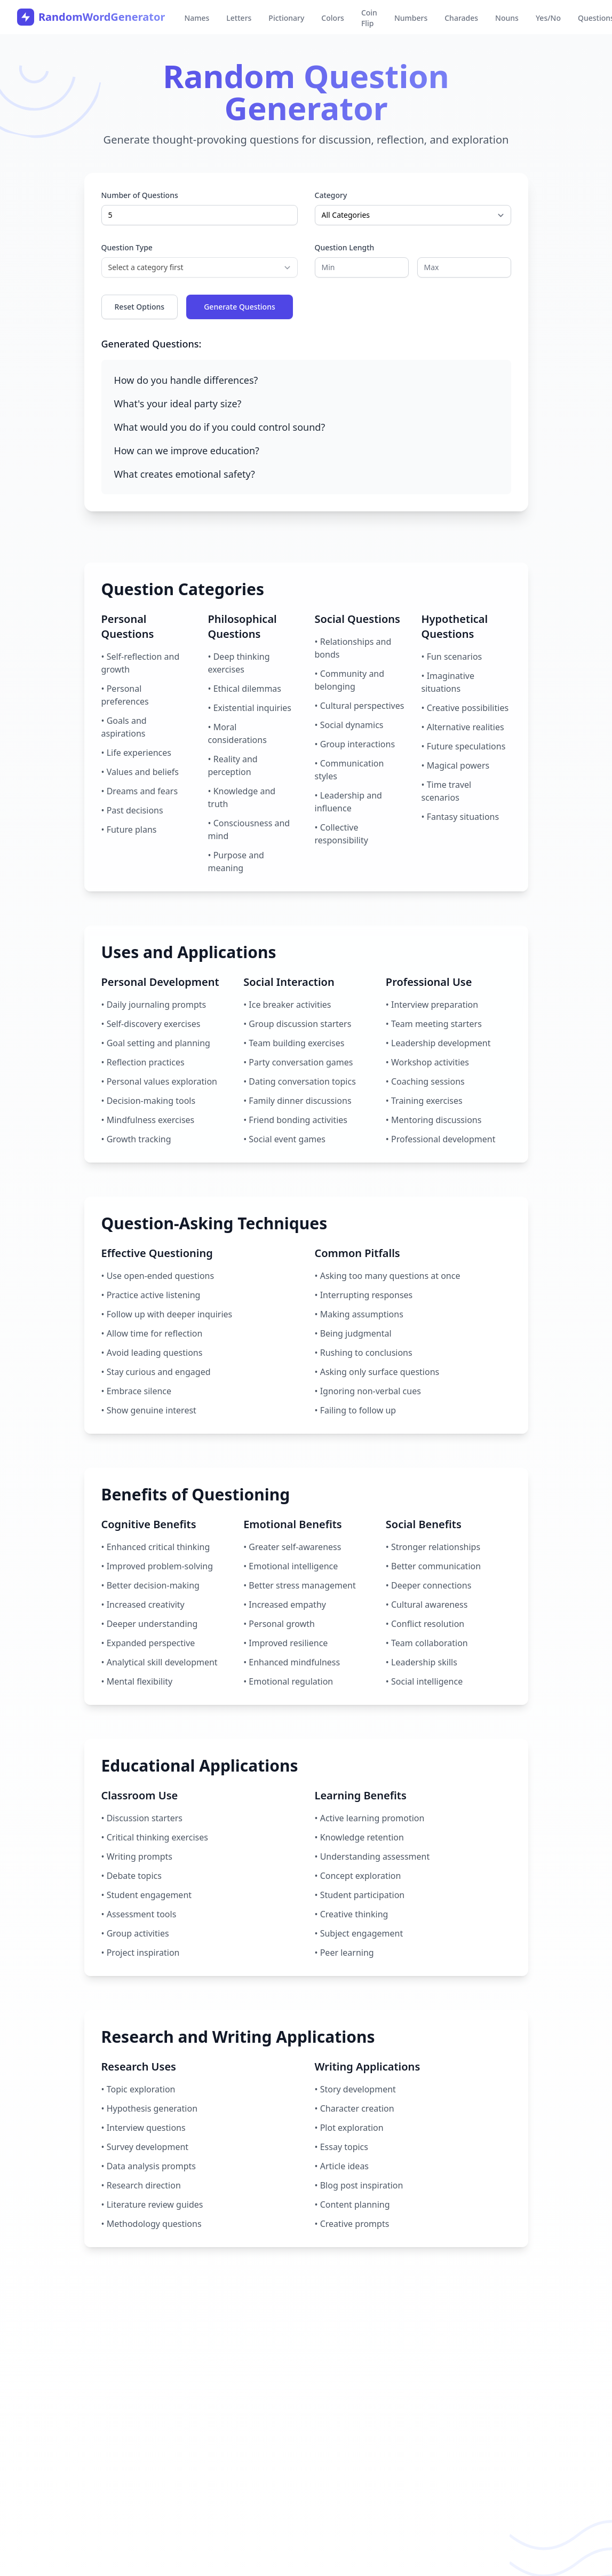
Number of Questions (139, 195)
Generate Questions (239, 307)
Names (196, 18)
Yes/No (548, 18)
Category (331, 195)
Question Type (127, 247)
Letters (238, 18)
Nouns (507, 18)
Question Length (345, 247)
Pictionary (286, 18)
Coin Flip (369, 17)
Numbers (410, 18)
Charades (461, 18)
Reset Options (140, 307)
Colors (332, 18)
